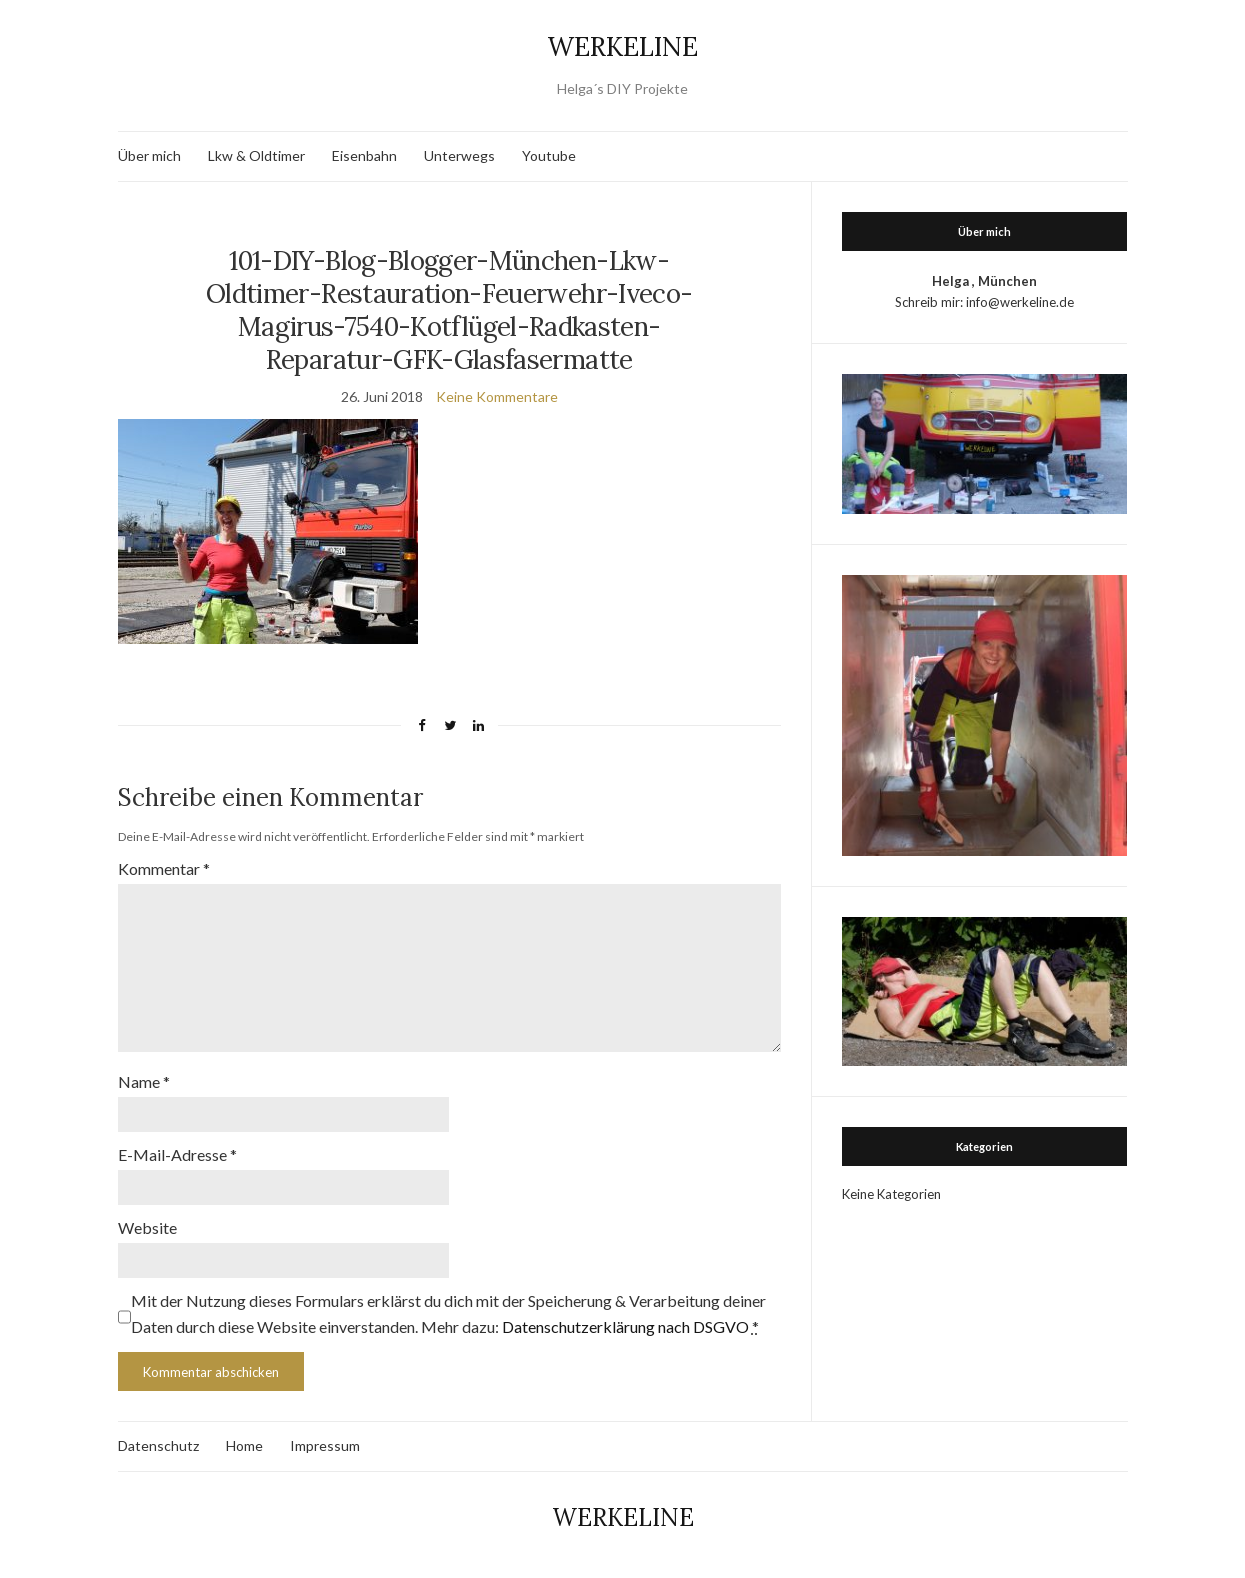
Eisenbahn (364, 155)
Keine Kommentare (497, 396)
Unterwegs (459, 155)
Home (244, 1445)
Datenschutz (158, 1445)
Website (147, 1227)
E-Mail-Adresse (177, 1154)
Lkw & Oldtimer (256, 155)
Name (144, 1081)
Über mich (149, 155)
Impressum (325, 1445)
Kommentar (164, 868)
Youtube (549, 155)
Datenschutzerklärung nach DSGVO (625, 1326)
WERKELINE (622, 46)
